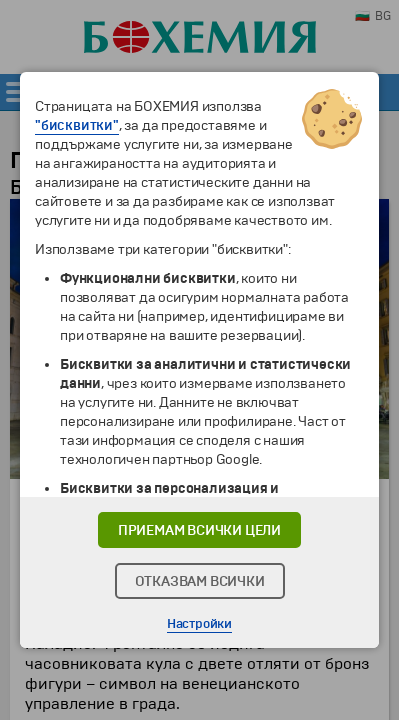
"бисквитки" (77, 125)
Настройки (199, 624)
